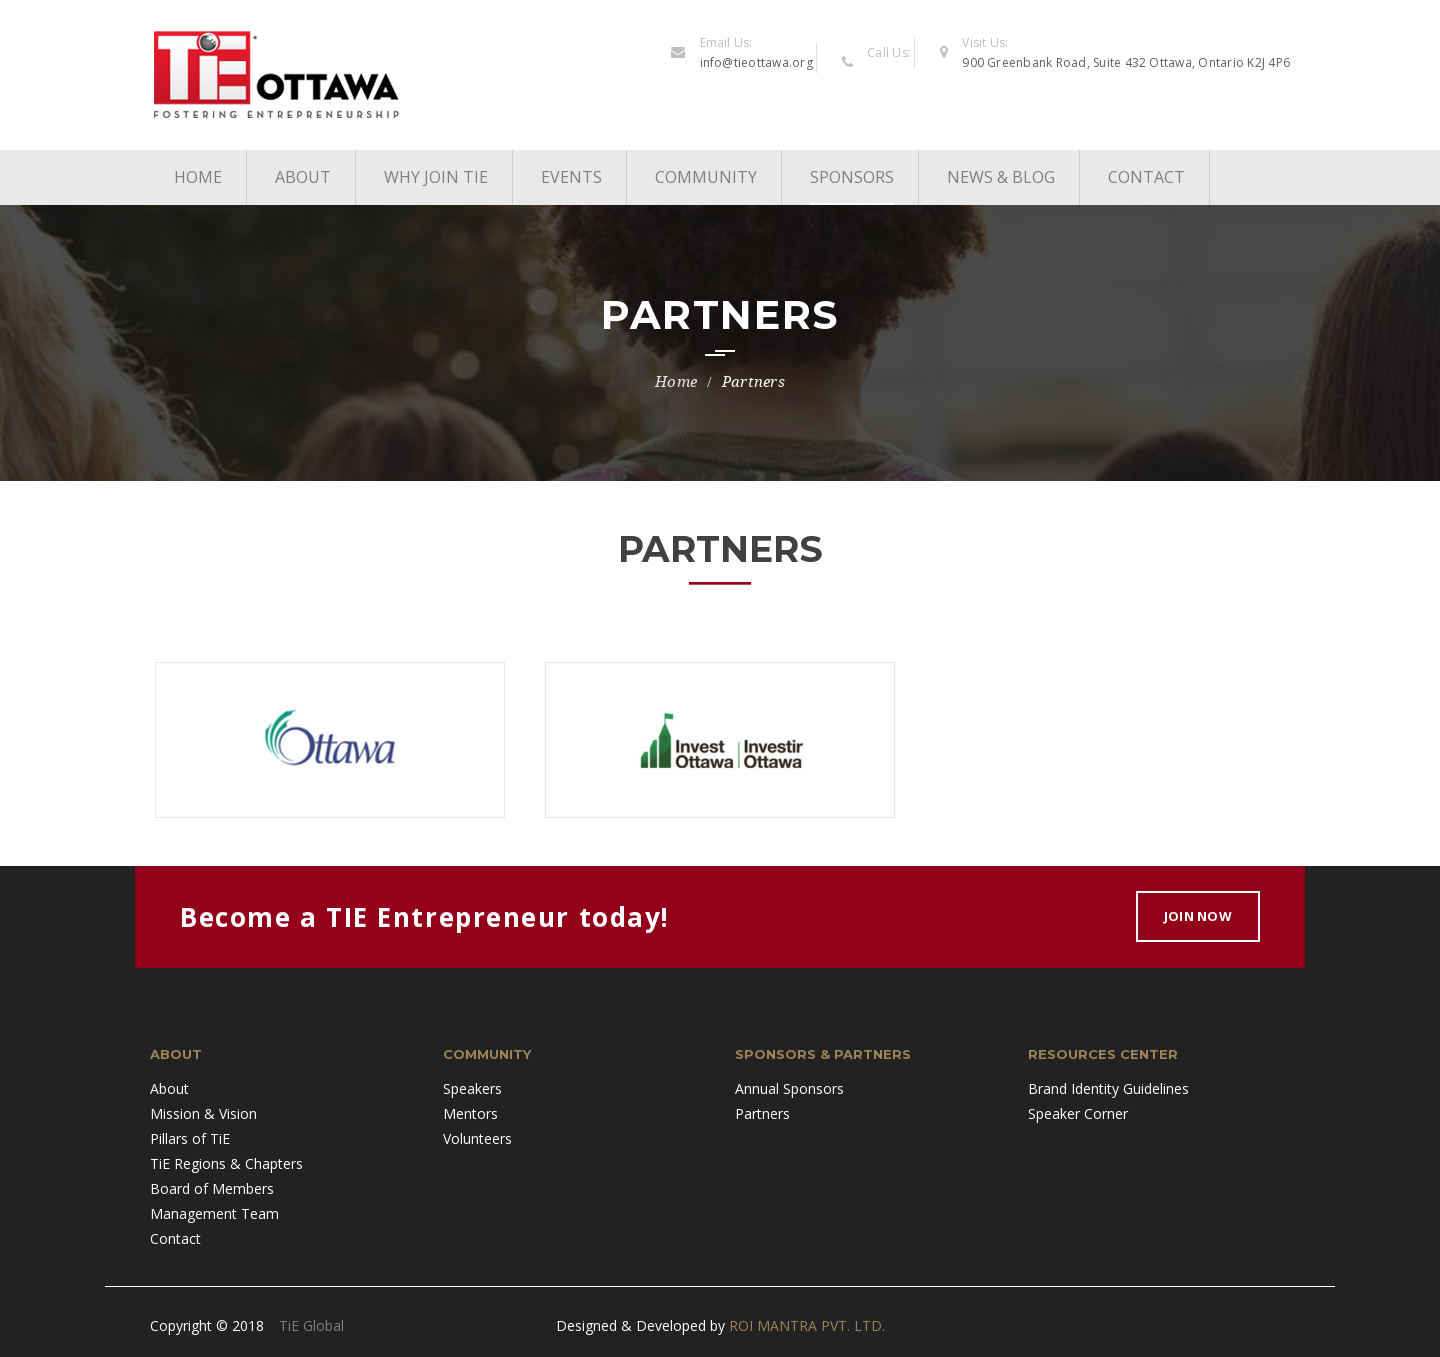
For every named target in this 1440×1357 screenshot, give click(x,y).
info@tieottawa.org (756, 62)
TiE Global (311, 1325)
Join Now (1198, 916)
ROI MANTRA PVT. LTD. (807, 1325)
